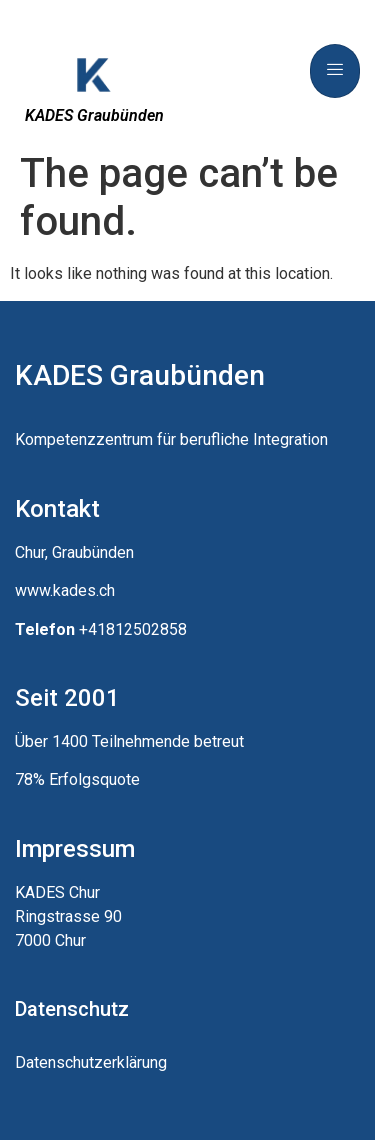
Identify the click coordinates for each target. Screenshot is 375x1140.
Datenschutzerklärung (91, 1062)
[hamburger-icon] (335, 71)
